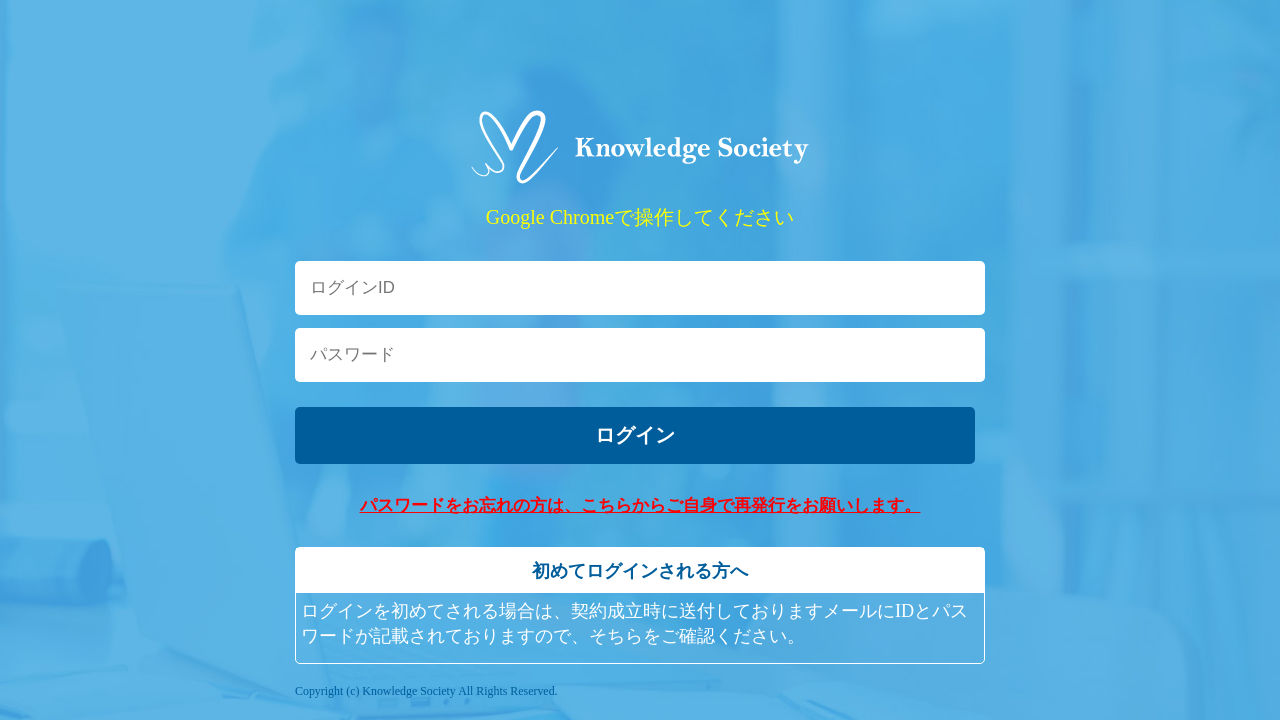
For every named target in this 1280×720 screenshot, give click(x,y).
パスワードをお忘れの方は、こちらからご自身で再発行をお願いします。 (640, 505)
